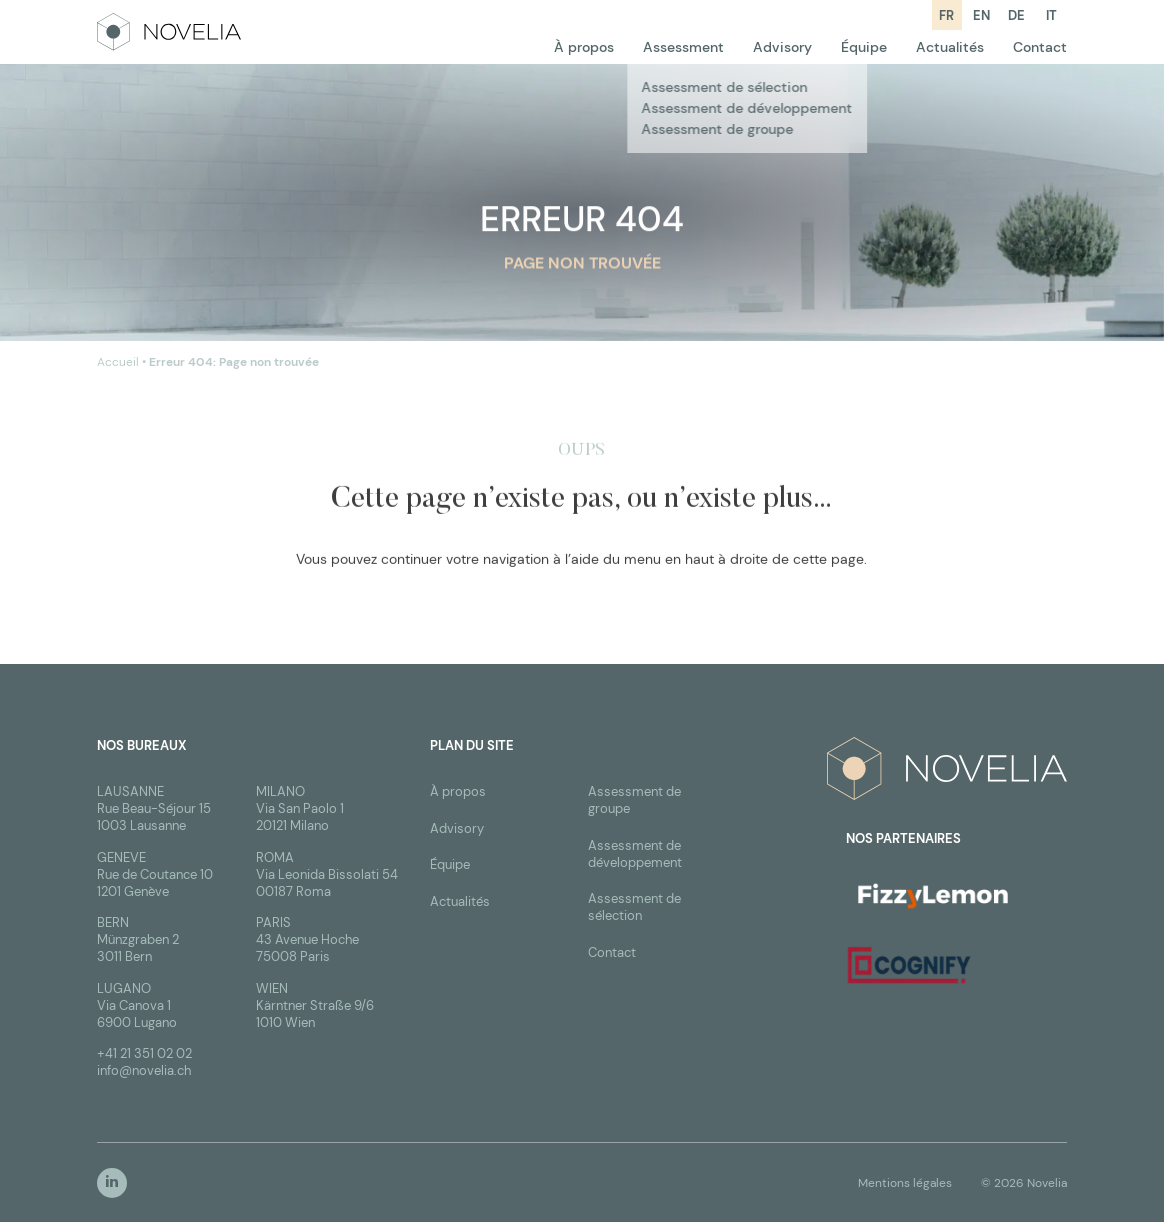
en (981, 15)
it (1051, 15)
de (1016, 15)
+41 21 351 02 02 (144, 1053)
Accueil (118, 362)
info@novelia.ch (144, 1070)
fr (946, 15)
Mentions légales (905, 1183)
